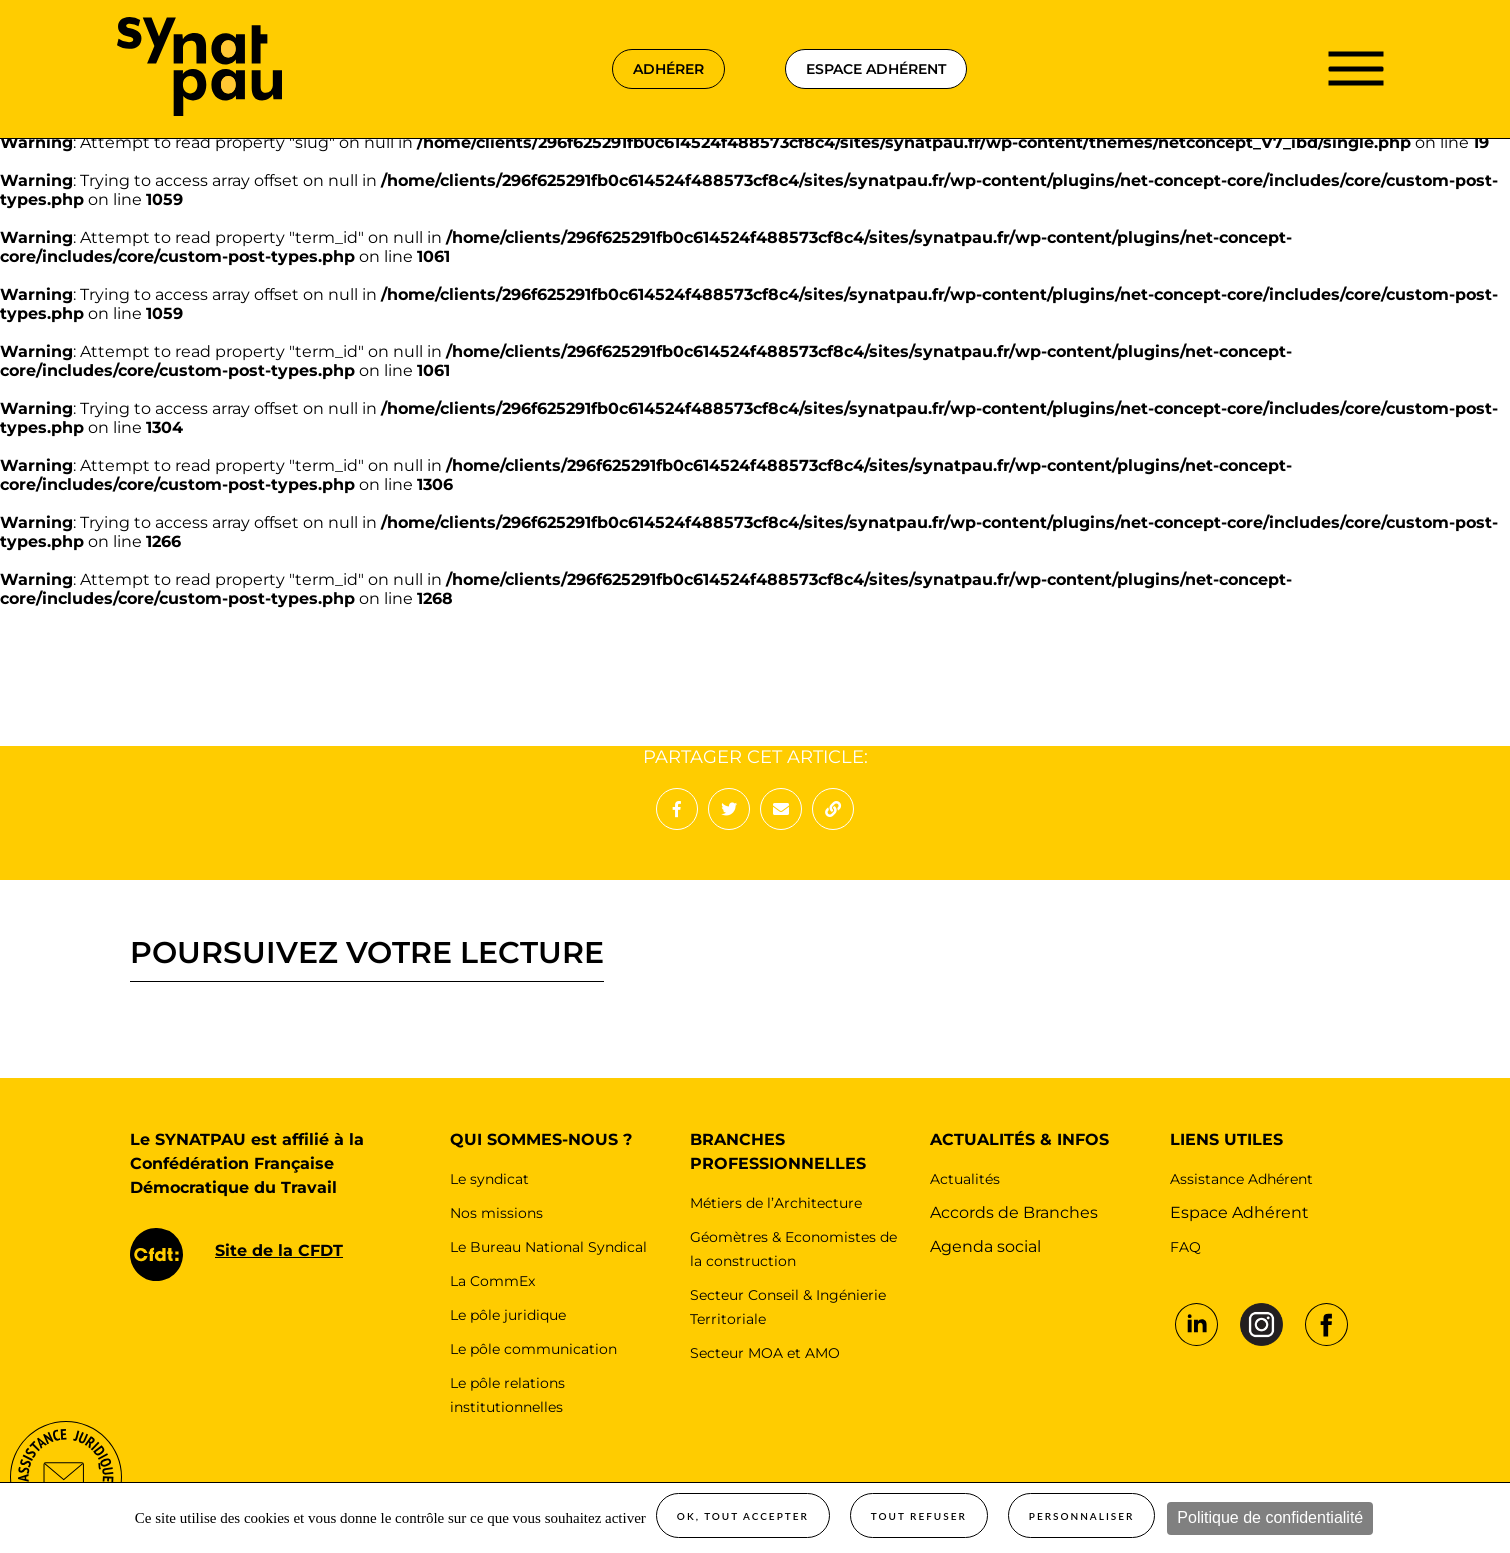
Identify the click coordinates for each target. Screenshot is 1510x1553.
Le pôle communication (533, 1349)
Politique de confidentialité (1270, 1517)
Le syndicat (489, 1179)
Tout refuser (919, 1516)
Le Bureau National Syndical (548, 1247)
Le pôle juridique (508, 1315)
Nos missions (496, 1213)
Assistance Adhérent (1241, 1179)
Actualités (965, 1179)
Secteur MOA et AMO (765, 1353)
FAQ (1185, 1247)
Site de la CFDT (279, 1250)
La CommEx (492, 1281)
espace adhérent (876, 69)
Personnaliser (1082, 1516)
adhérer (668, 69)
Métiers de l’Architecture (776, 1203)
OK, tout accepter (743, 1516)
